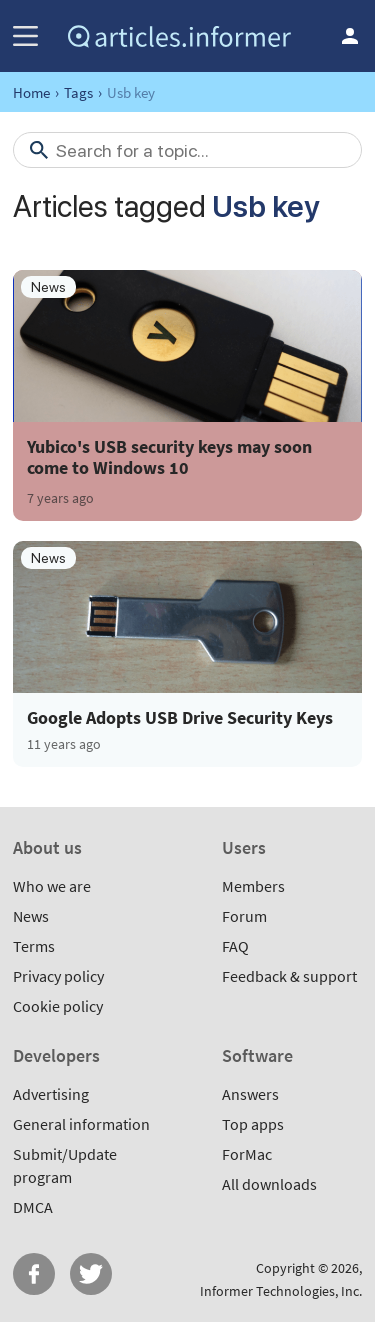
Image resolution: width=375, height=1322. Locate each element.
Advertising (51, 1094)
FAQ (235, 946)
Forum (244, 916)
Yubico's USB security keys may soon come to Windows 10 (169, 457)
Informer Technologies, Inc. (281, 1291)
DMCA (33, 1207)
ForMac (247, 1154)
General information (81, 1124)
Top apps (253, 1124)
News (31, 916)
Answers (250, 1094)
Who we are (52, 886)
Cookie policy (58, 1006)
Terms (34, 946)
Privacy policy (58, 976)
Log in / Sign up (350, 36)
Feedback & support (289, 976)
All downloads (269, 1184)
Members (253, 886)
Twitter (91, 1274)
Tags (78, 92)
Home (31, 92)
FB (34, 1274)
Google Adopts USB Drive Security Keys (180, 718)
